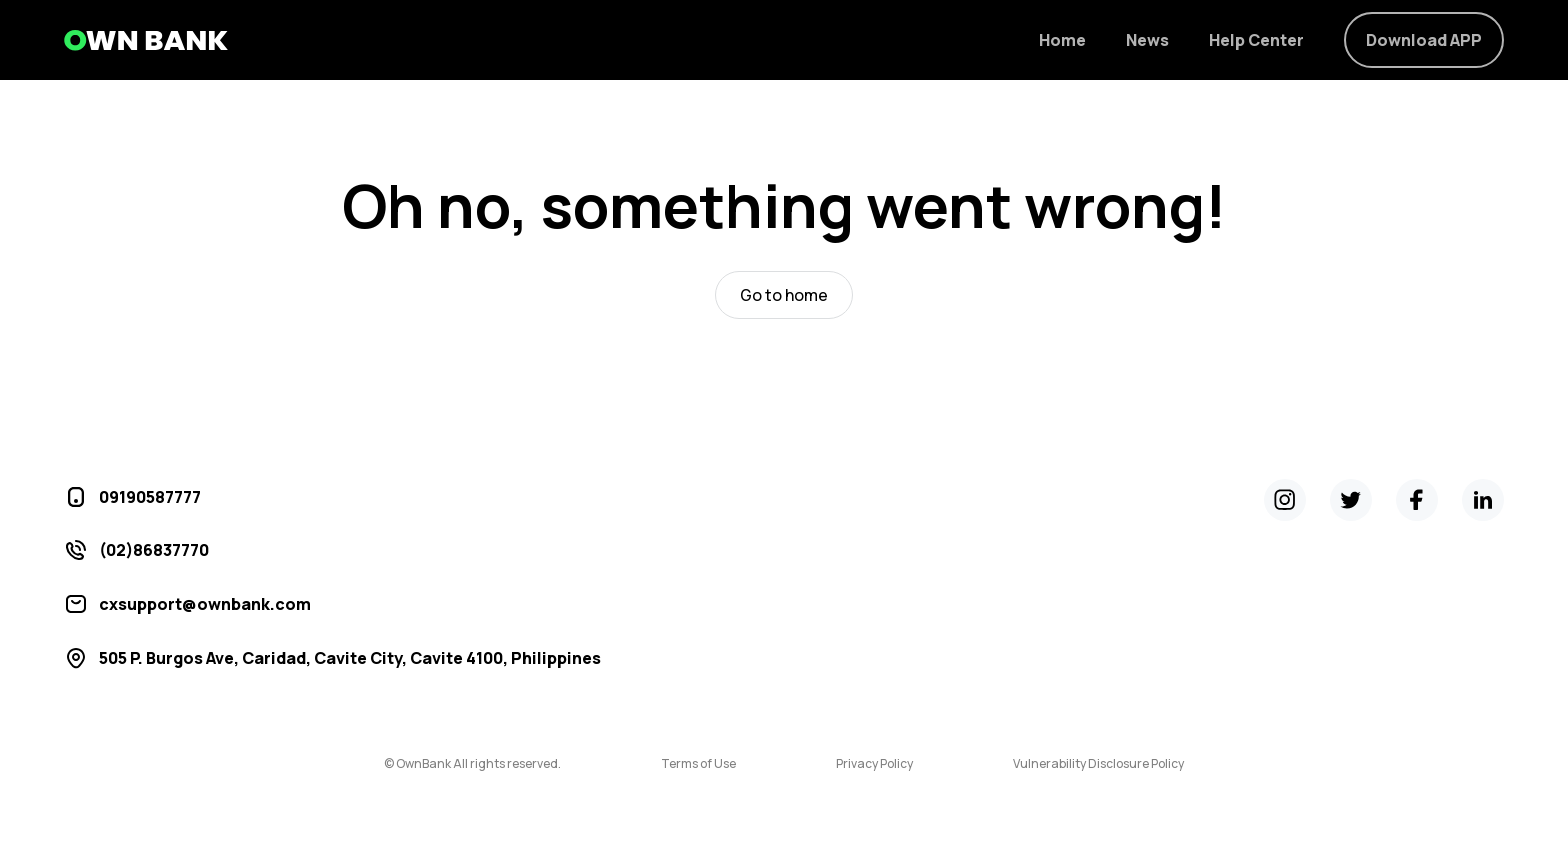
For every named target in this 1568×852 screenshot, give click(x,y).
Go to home (784, 295)
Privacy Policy (874, 764)
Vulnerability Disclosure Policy (1098, 764)
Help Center (1256, 40)
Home (1062, 40)
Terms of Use (698, 764)
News (1147, 40)
